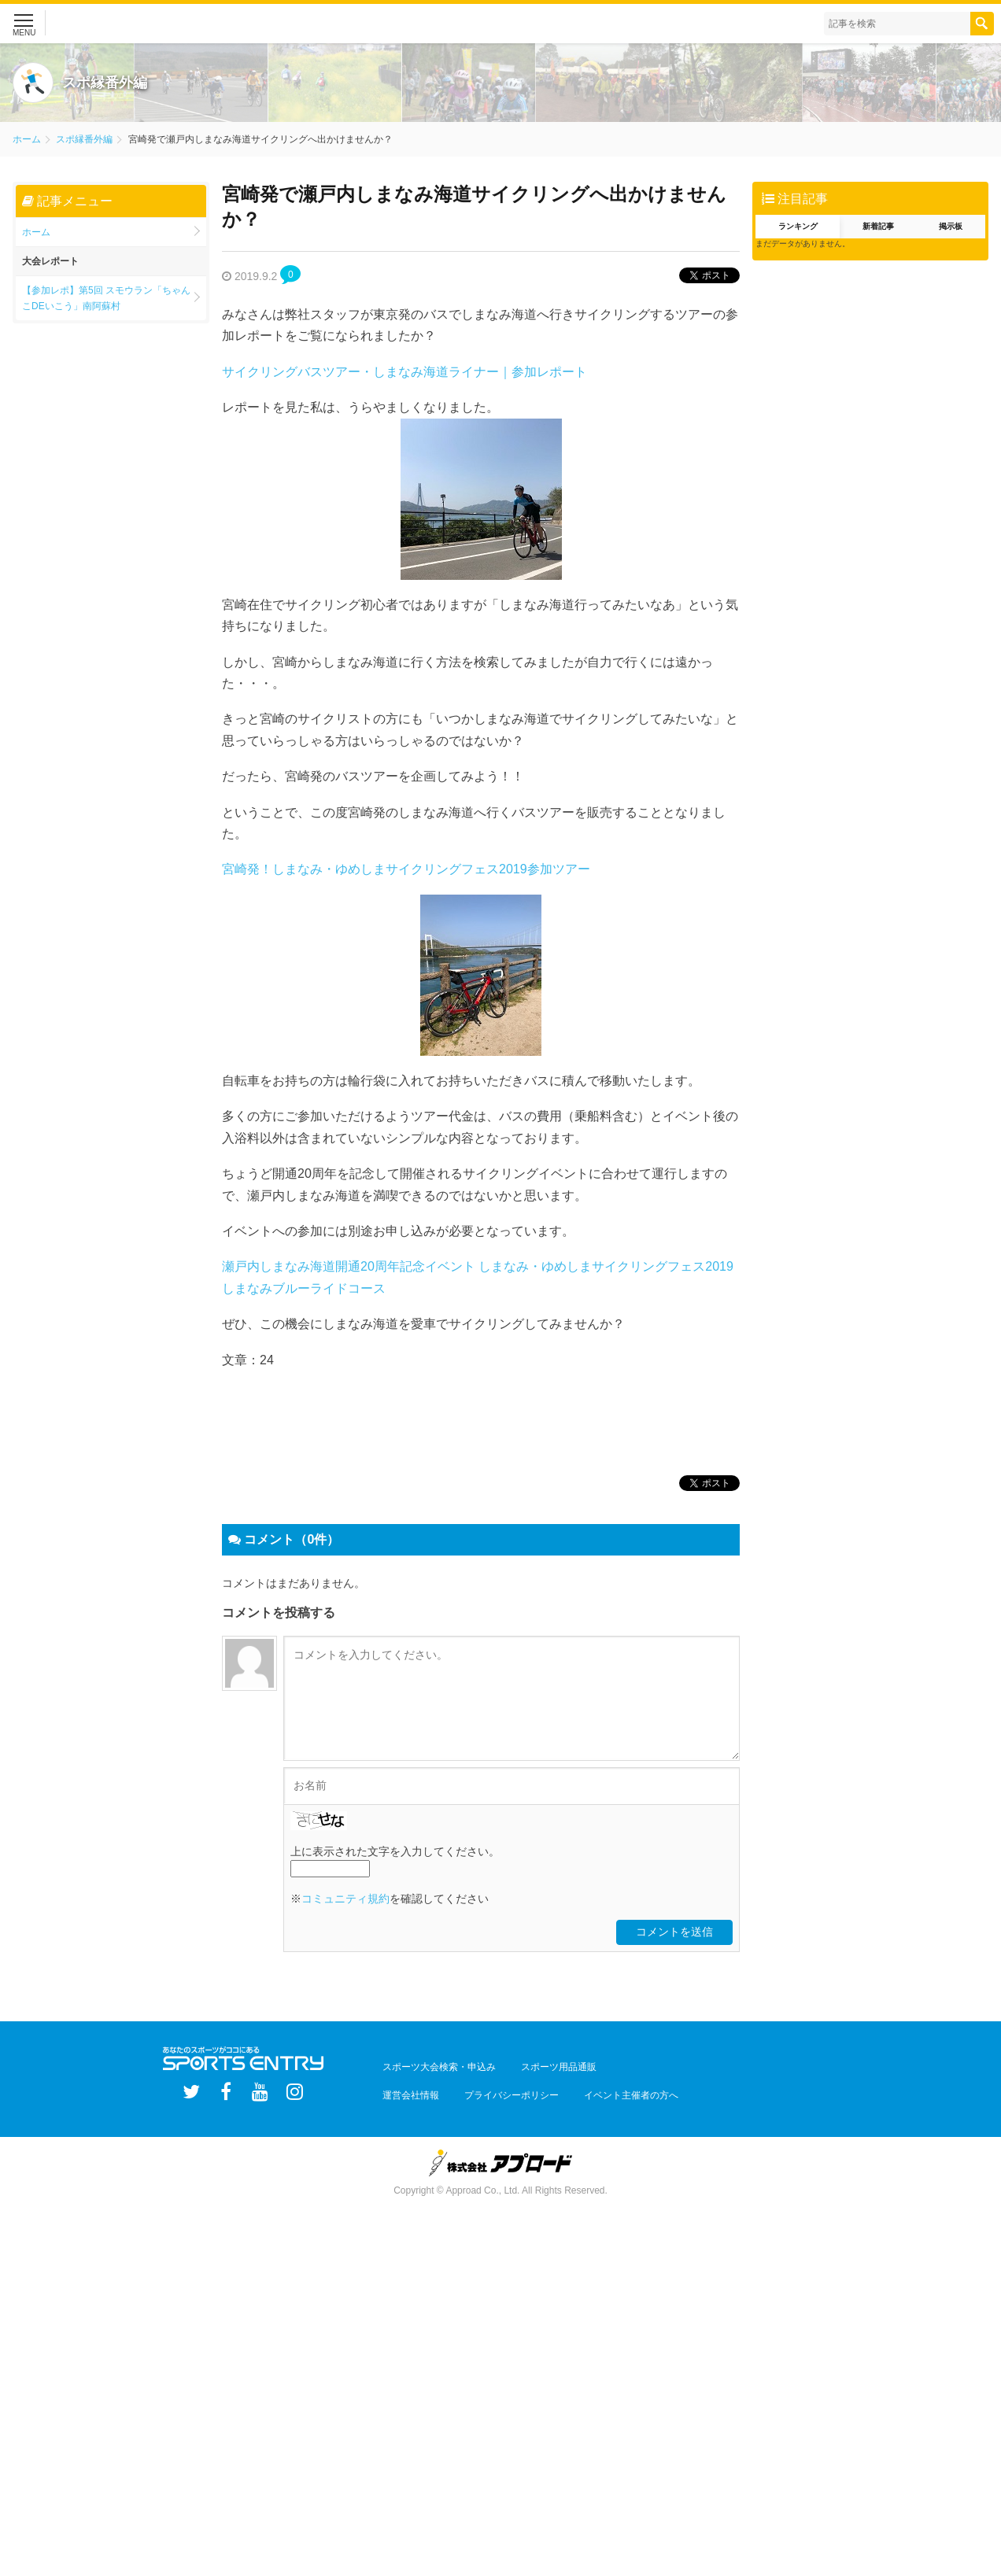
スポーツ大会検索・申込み (432, 2070)
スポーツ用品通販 (540, 2070)
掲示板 (950, 226)
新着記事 (878, 226)
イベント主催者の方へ (599, 2092)
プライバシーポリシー (492, 2092)
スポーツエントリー (156, 23)
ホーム (27, 139)
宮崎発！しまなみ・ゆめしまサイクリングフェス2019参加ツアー (406, 869)
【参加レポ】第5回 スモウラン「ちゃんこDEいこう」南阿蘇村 (106, 298)
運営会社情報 (404, 2092)
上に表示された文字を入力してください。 (395, 1857)
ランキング (798, 226)
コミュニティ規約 (345, 1905)
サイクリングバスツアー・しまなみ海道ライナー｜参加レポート (404, 371)
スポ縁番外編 (84, 139)
